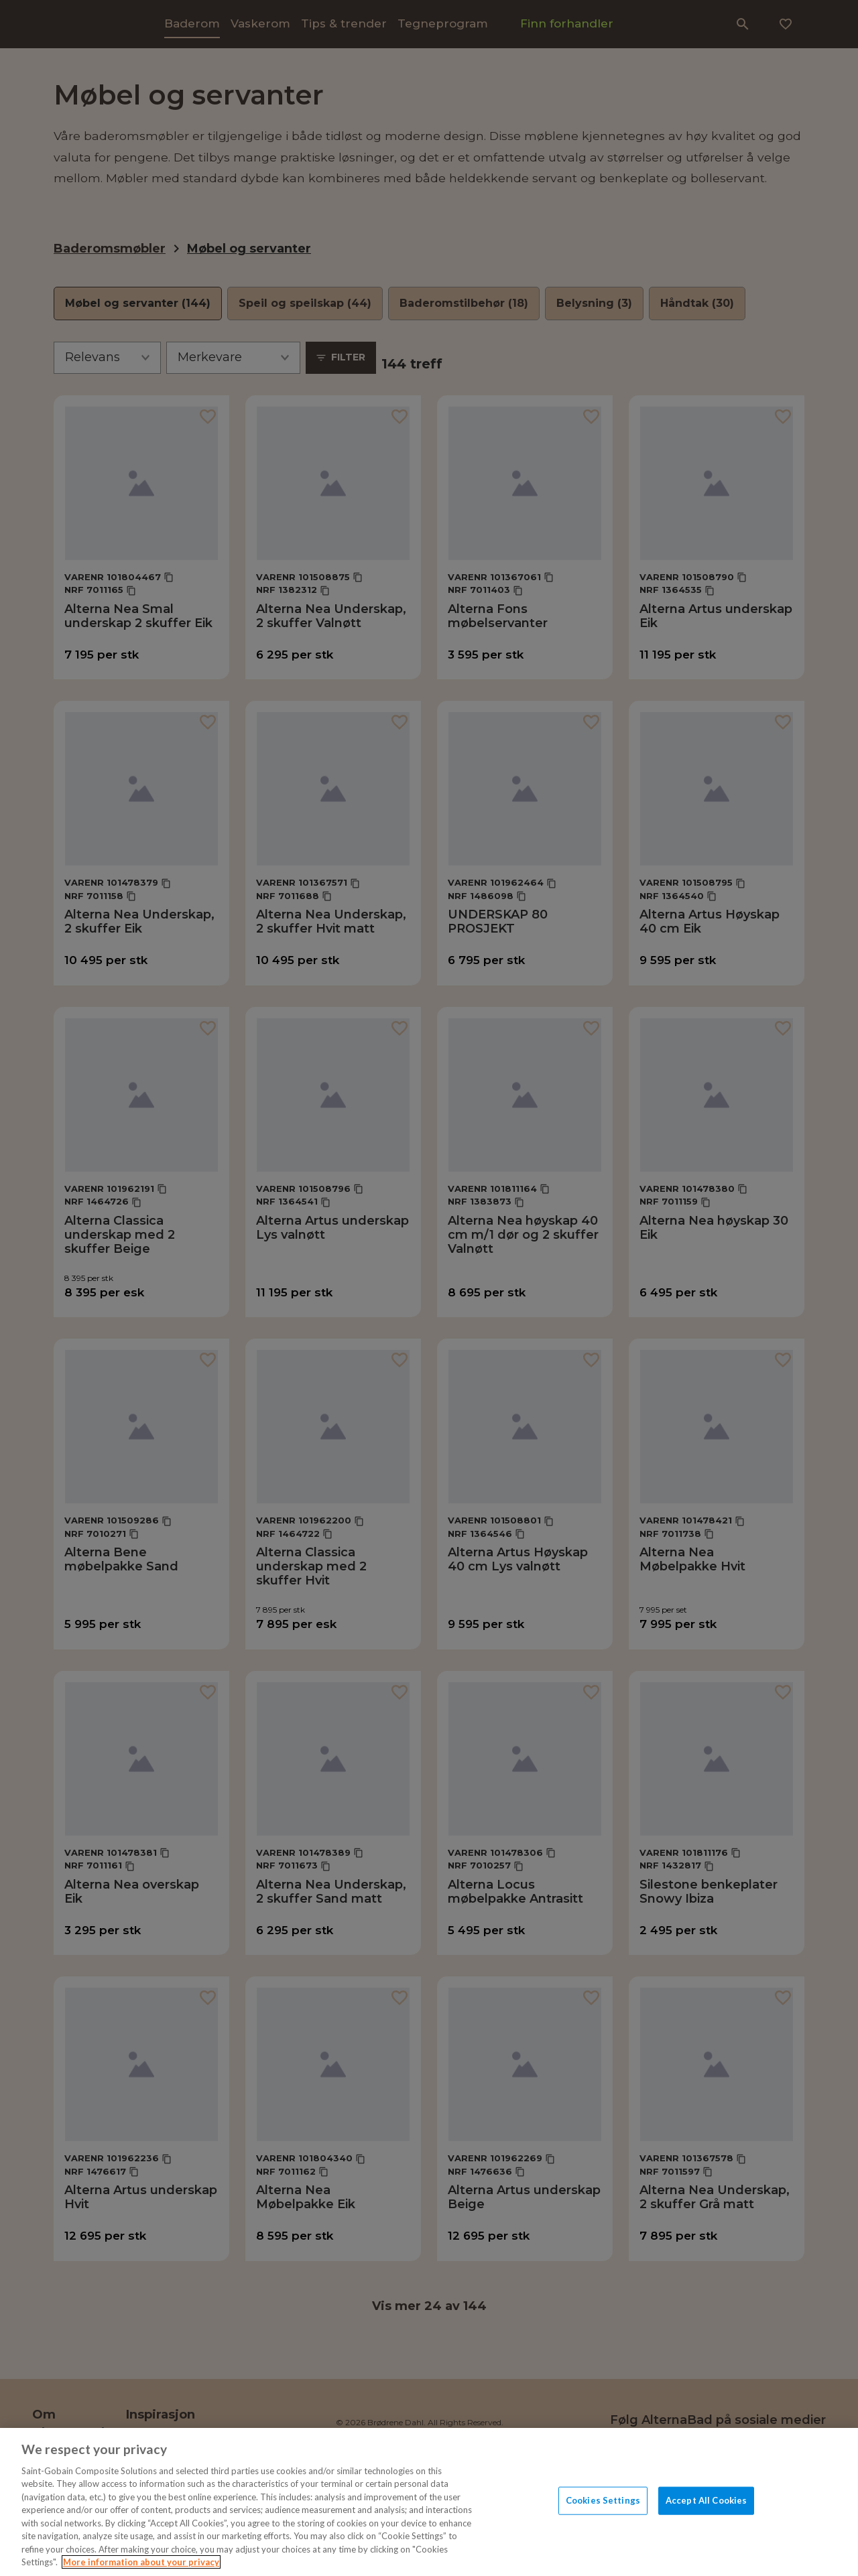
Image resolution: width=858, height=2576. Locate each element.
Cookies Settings (603, 2500)
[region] (429, 2502)
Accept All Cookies (706, 2500)
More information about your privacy (141, 2562)
